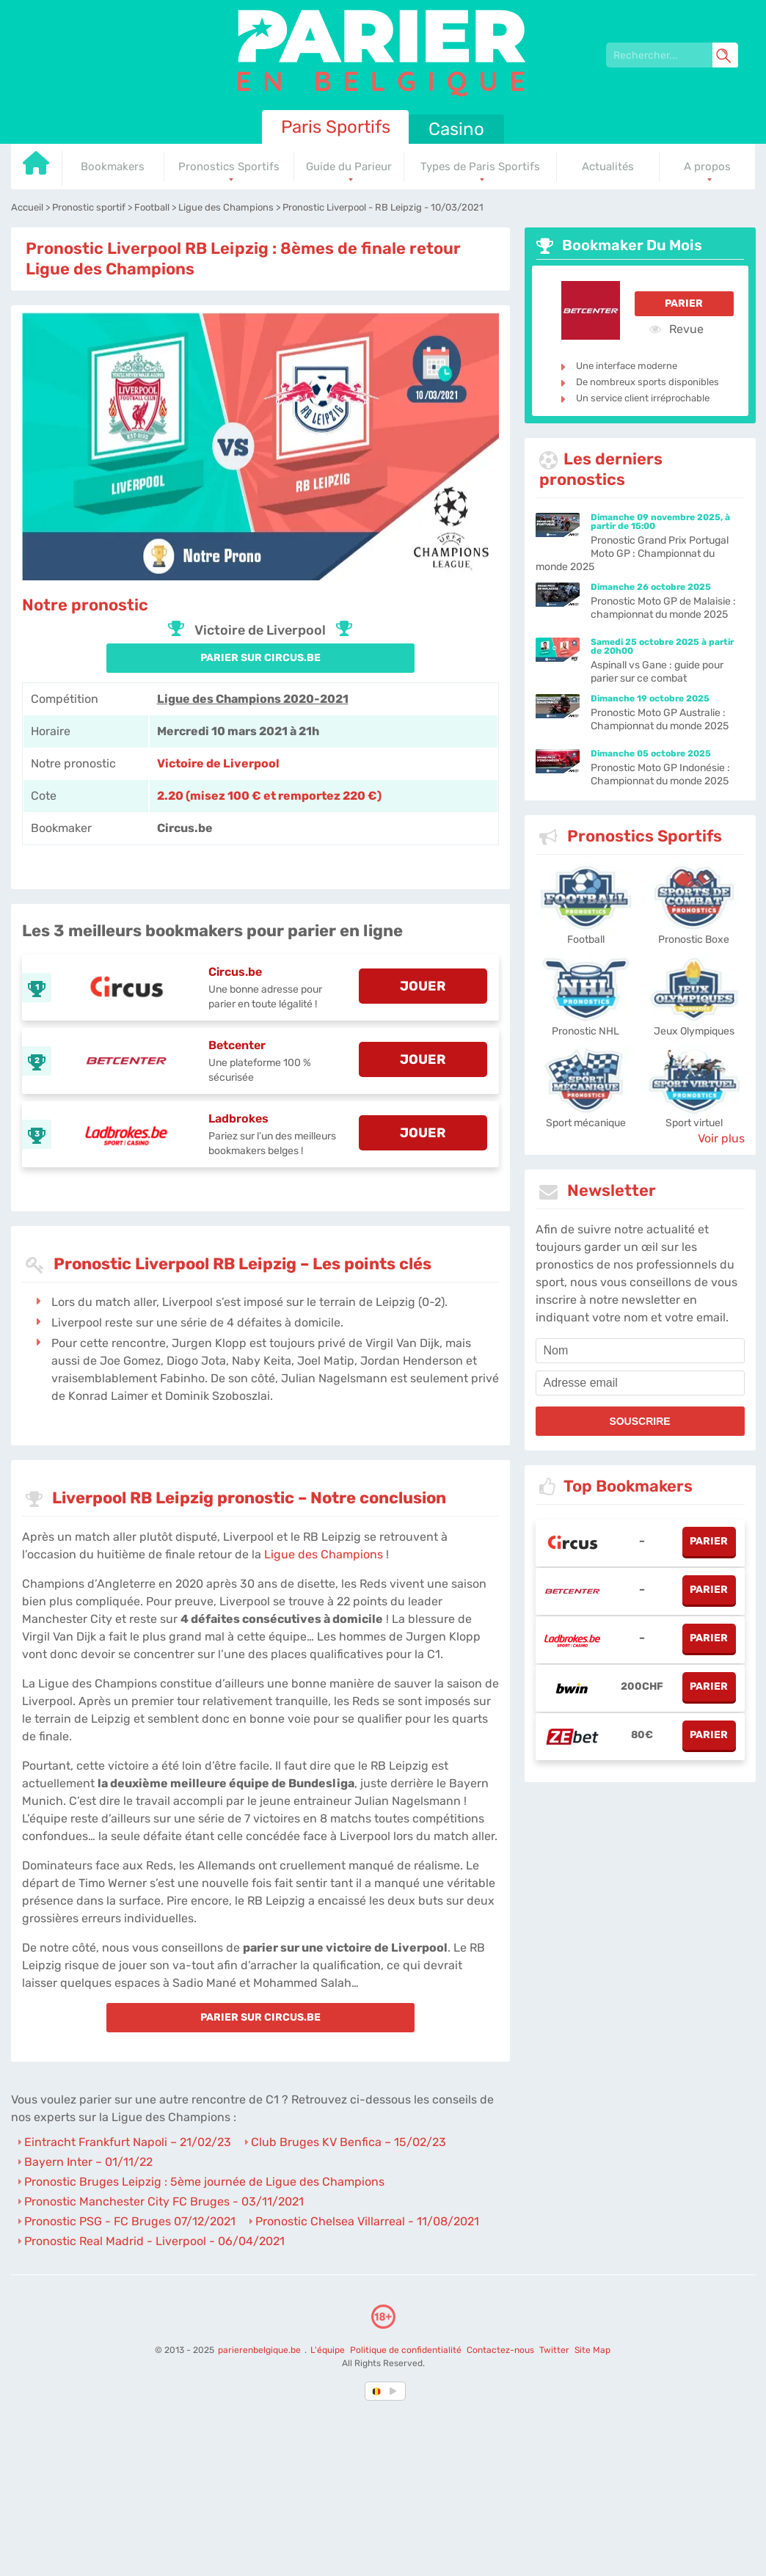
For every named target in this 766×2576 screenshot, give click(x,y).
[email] (640, 1383)
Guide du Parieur (349, 166)
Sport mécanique (586, 1123)
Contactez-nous (500, 2350)
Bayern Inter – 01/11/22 (88, 2162)
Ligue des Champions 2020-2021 (253, 699)
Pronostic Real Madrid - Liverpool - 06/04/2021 (154, 2241)
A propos (707, 166)
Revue (676, 328)
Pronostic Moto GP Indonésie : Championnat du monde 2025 (660, 774)
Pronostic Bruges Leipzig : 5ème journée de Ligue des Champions (204, 2182)
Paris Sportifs (335, 127)
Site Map (592, 2350)
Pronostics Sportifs (229, 166)
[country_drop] (395, 2391)
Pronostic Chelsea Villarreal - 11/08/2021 (367, 2221)
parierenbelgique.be (260, 2350)
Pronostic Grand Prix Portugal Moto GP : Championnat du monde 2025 (632, 553)
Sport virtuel (694, 1123)
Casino (456, 129)
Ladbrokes (238, 1118)
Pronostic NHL (585, 1031)
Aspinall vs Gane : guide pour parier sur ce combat (657, 672)
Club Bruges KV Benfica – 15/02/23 (348, 2142)
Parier (684, 303)
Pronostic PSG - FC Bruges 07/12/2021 (130, 2221)
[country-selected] (377, 2391)
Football (586, 939)
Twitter (554, 2350)
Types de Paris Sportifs (480, 166)
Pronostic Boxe (693, 939)
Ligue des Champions (323, 1554)
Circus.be (235, 972)
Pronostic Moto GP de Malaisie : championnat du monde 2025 (663, 608)
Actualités (608, 166)
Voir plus (721, 1138)
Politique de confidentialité (407, 2350)
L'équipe (327, 2350)
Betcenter (237, 1045)
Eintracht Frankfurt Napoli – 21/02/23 (127, 2142)
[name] (640, 1350)
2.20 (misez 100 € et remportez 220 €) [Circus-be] (269, 796)
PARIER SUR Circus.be (260, 658)
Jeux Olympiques (694, 1031)
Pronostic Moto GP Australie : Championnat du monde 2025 (660, 719)
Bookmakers (113, 166)
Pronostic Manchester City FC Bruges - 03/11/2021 (164, 2201)
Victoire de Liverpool (218, 763)
